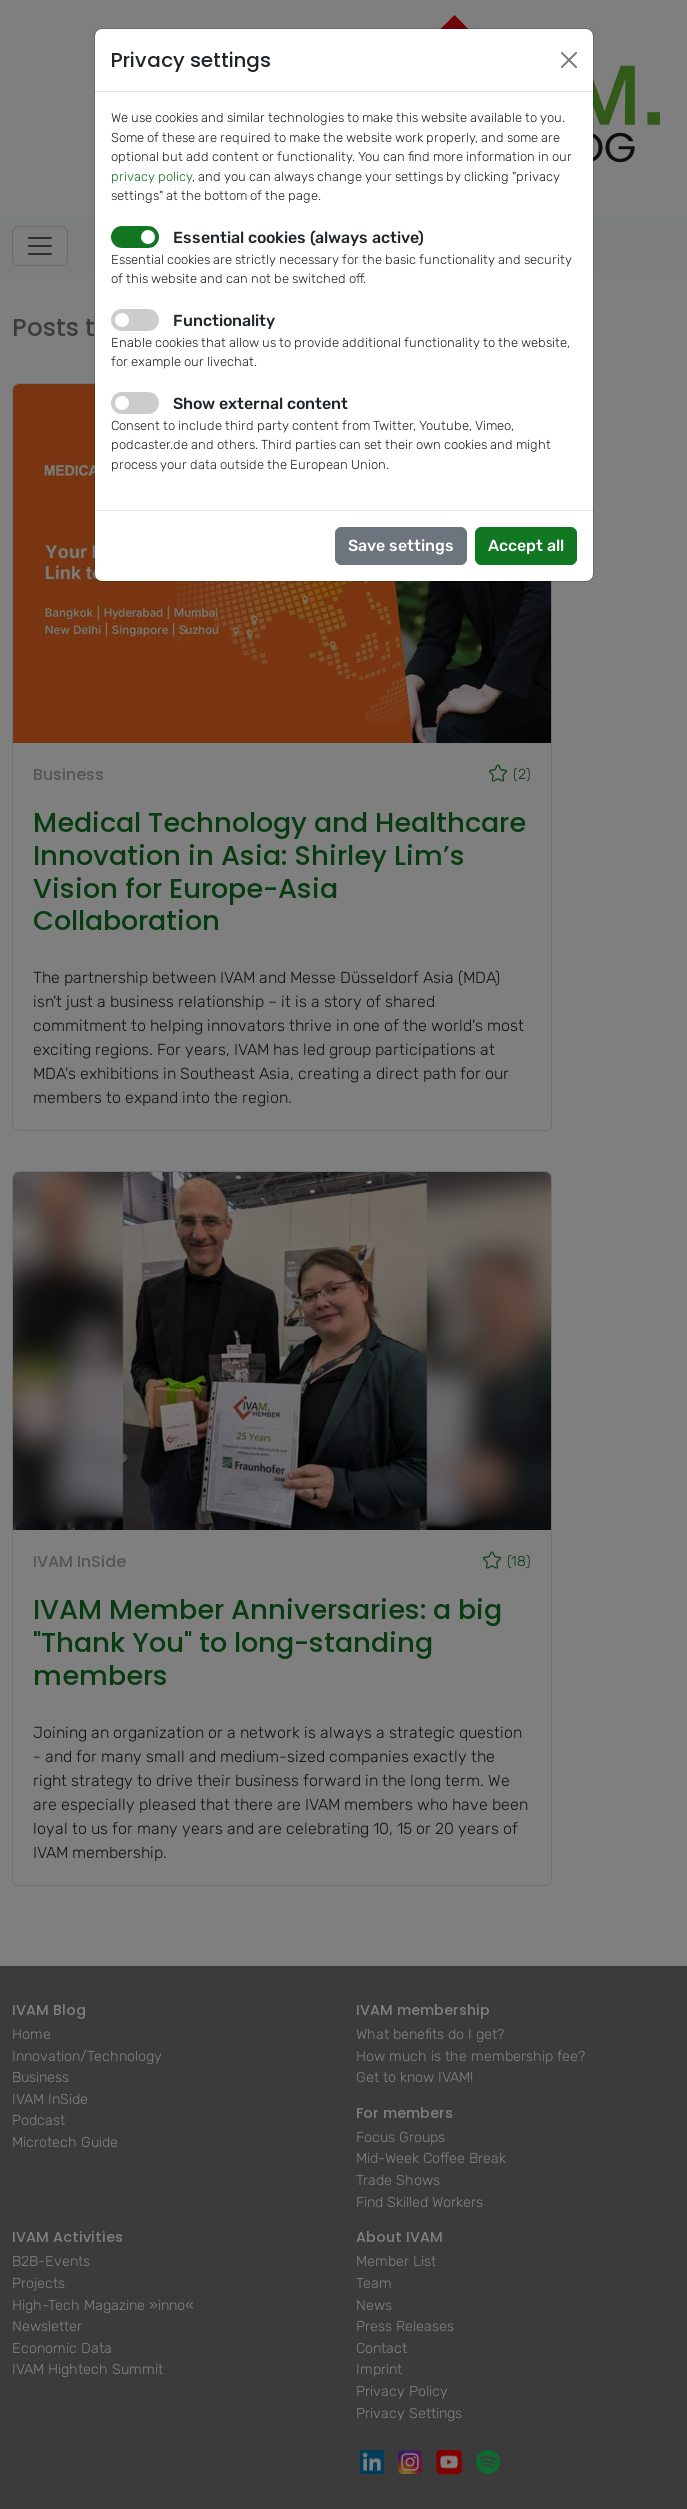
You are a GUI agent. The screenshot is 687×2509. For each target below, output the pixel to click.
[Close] (569, 60)
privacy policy (151, 176)
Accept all (526, 545)
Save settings (401, 545)
